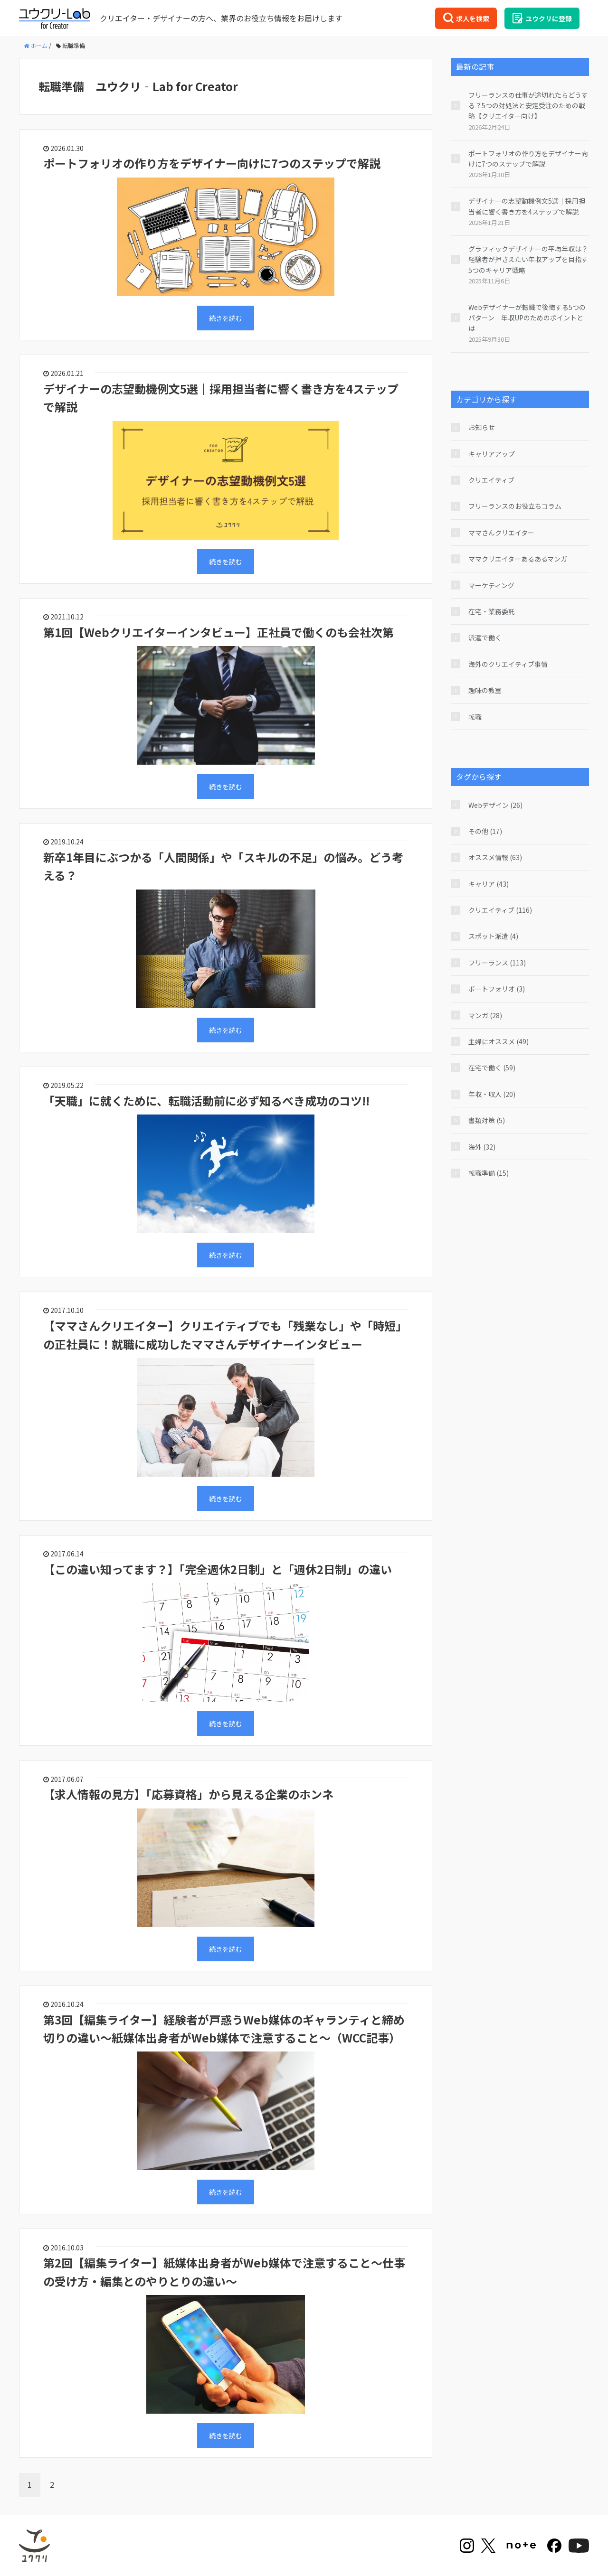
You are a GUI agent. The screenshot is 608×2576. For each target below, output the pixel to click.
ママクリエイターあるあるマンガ (517, 558)
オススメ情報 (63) (495, 857)
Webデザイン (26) (495, 805)
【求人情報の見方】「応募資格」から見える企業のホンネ (188, 1794)
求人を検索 (466, 18)
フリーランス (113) (497, 962)
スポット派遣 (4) (493, 936)
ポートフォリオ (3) (496, 988)
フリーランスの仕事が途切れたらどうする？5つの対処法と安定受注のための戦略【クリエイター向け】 (528, 105)
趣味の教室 (485, 690)
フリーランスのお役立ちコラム (514, 506)
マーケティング (491, 585)
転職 (475, 716)
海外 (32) (481, 1147)
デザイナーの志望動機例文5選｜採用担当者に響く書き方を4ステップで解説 (526, 206)
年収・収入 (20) (491, 1094)
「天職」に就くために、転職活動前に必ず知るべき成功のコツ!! (206, 1100)
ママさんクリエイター (501, 532)
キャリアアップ (491, 454)
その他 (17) (485, 831)
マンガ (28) (485, 1015)
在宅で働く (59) (491, 1067)
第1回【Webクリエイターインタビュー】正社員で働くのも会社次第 (218, 632)
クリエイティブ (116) (500, 910)
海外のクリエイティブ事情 (508, 664)
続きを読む (225, 318)
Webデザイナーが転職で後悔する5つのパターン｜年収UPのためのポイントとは (527, 317)
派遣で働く (485, 637)
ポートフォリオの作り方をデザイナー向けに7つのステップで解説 (211, 163)
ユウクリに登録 (542, 18)
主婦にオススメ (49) (498, 1041)
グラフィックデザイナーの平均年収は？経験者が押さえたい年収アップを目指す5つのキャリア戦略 (528, 259)
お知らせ (481, 427)
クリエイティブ (491, 480)
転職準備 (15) (488, 1173)
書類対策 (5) (486, 1120)
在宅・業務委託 (491, 611)
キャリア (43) (488, 884)
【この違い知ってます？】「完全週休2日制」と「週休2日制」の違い (217, 1569)
